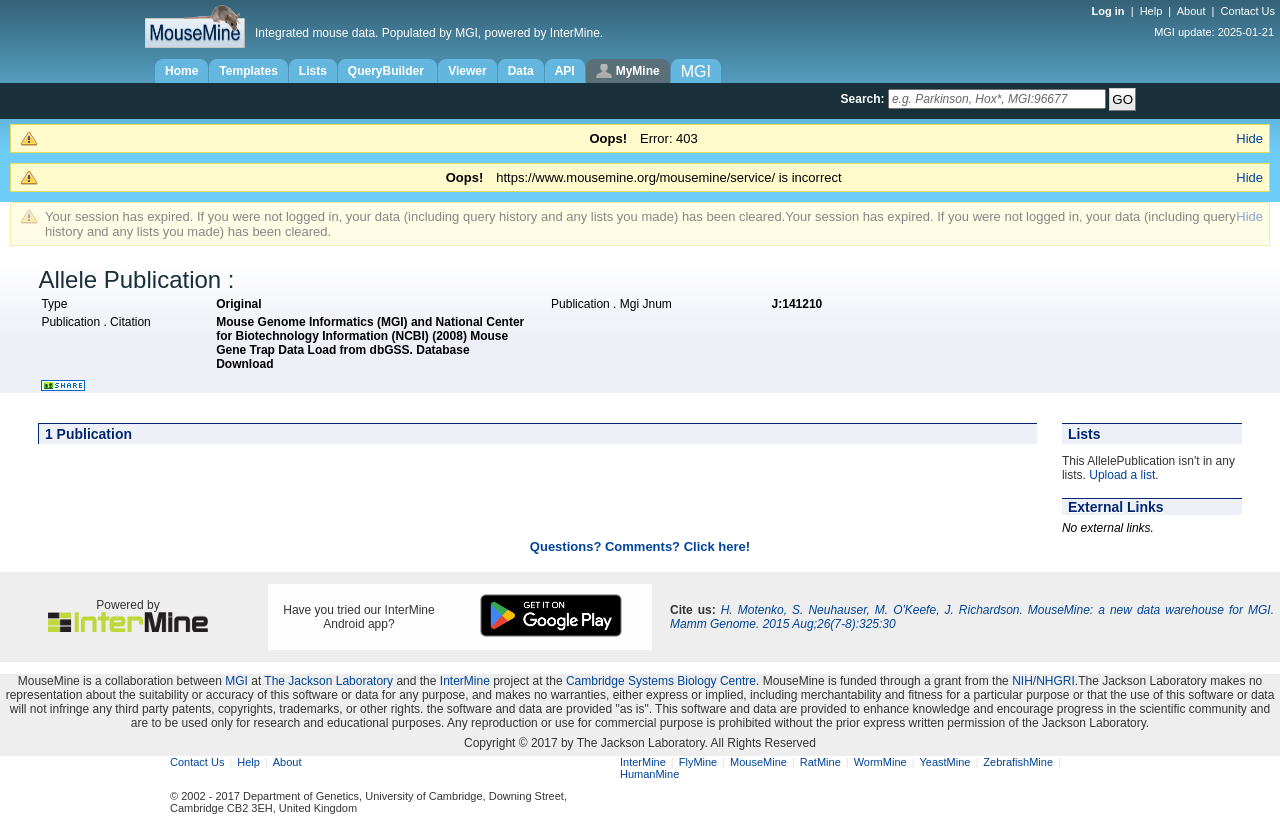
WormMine (880, 762)
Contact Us (1248, 11)
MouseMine (758, 762)
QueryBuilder (387, 71)
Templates (248, 71)
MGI (236, 681)
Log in (1110, 11)
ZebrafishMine (1018, 762)
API (565, 71)
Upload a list (1122, 475)
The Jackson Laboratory (328, 681)
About (1191, 11)
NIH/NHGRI (1043, 681)
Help (1151, 11)
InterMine (465, 681)
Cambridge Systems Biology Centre (661, 681)
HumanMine (649, 774)
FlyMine (698, 762)
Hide (1249, 138)
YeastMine (944, 762)
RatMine (820, 762)
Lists (313, 71)
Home (181, 71)
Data (521, 71)
